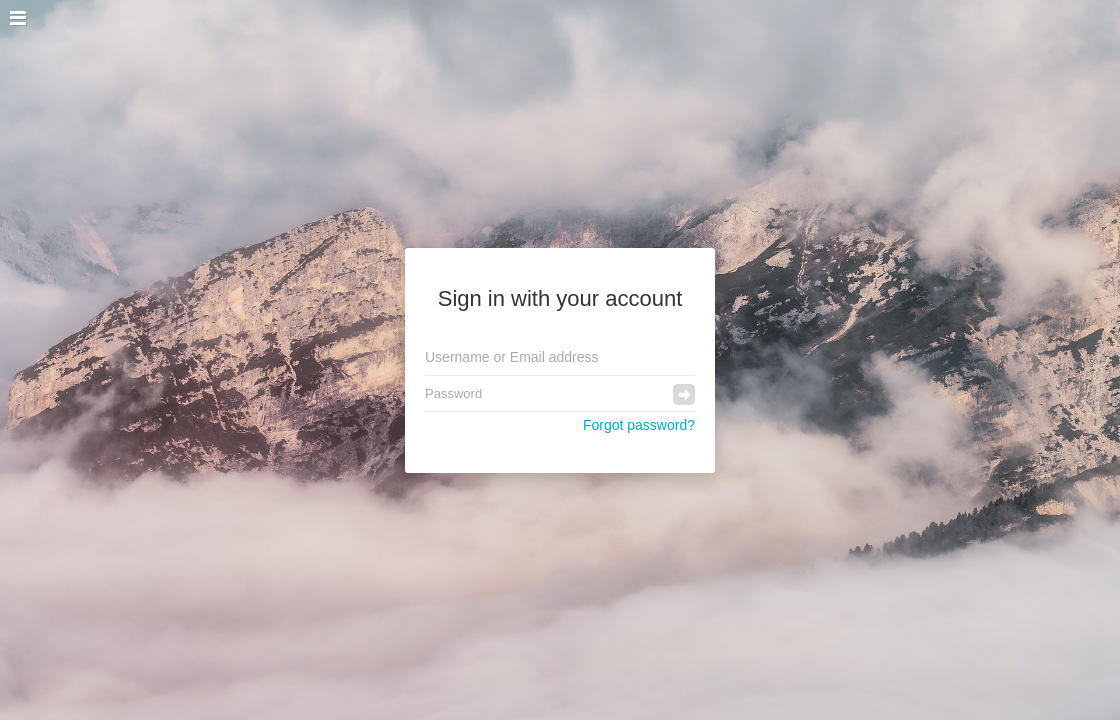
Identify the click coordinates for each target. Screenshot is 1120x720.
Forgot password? (639, 425)
